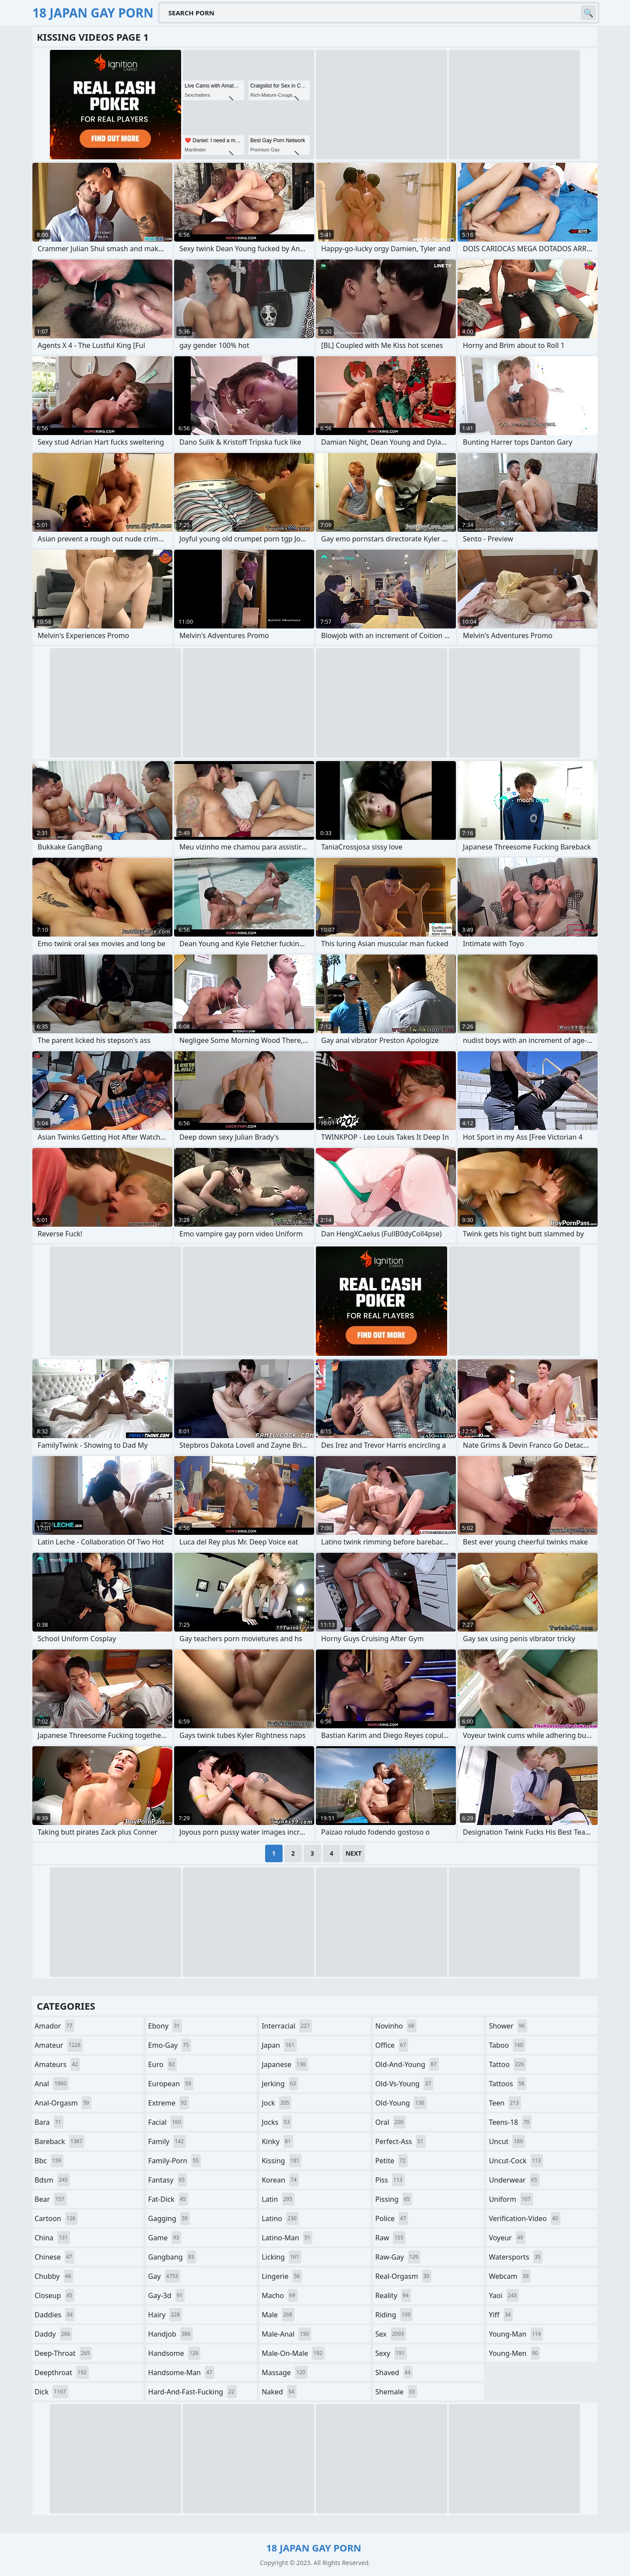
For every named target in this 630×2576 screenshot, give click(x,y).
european (170, 2083)
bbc (49, 2160)
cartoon (56, 2218)
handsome (174, 2353)
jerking (280, 2083)
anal (52, 2083)
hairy (165, 2314)
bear (50, 2199)
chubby (54, 2276)
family (167, 2141)
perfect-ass (400, 2141)
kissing (281, 2160)
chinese (54, 2257)
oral (390, 2122)
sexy (391, 2353)
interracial (287, 2025)
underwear (514, 2179)
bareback (59, 2141)
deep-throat (63, 2353)
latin (278, 2199)
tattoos (507, 2083)
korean (280, 2179)
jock (276, 2102)
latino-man (287, 2237)
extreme (168, 2102)
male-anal (286, 2334)
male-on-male (293, 2353)
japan (279, 2045)
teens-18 (510, 2122)
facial (165, 2122)
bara (49, 2122)
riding (394, 2314)
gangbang (172, 2257)
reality (393, 2295)
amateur (59, 2045)
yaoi (504, 2295)
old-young (401, 2102)
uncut (507, 2141)
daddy (53, 2334)
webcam (510, 2276)
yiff (501, 2314)
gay (164, 2276)
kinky (277, 2141)
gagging (169, 2218)
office (391, 2045)
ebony (165, 2025)
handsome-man (181, 2372)
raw (390, 2237)
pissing (393, 2199)
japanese (285, 2064)
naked (279, 2391)
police (391, 2218)
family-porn (174, 2160)
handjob (170, 2334)
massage (284, 2372)
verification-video (524, 2218)
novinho (395, 2025)
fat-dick (168, 2199)
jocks (277, 2122)
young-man (516, 2334)
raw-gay (397, 2257)
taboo (507, 2045)
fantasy (167, 2179)
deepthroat (62, 2372)
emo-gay (169, 2045)
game (165, 2237)
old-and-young (407, 2064)
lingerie (282, 2276)
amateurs (57, 2064)
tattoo (507, 2064)
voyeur (507, 2237)
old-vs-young (404, 2083)
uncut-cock (516, 2160)
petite (391, 2160)
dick (51, 2391)
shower (508, 2025)
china (52, 2237)
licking (281, 2257)
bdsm (52, 2179)
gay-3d (166, 2295)
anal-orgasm (63, 2102)
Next (354, 1853)
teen (505, 2102)
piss (390, 2179)
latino (280, 2218)
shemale (396, 2391)
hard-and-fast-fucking (192, 2391)
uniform (510, 2199)
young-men (514, 2353)
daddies (55, 2314)
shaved (394, 2372)
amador (54, 2025)
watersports (515, 2257)
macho (280, 2295)
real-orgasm (403, 2276)
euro (162, 2064)
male (278, 2314)
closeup (54, 2295)
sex (390, 2334)
